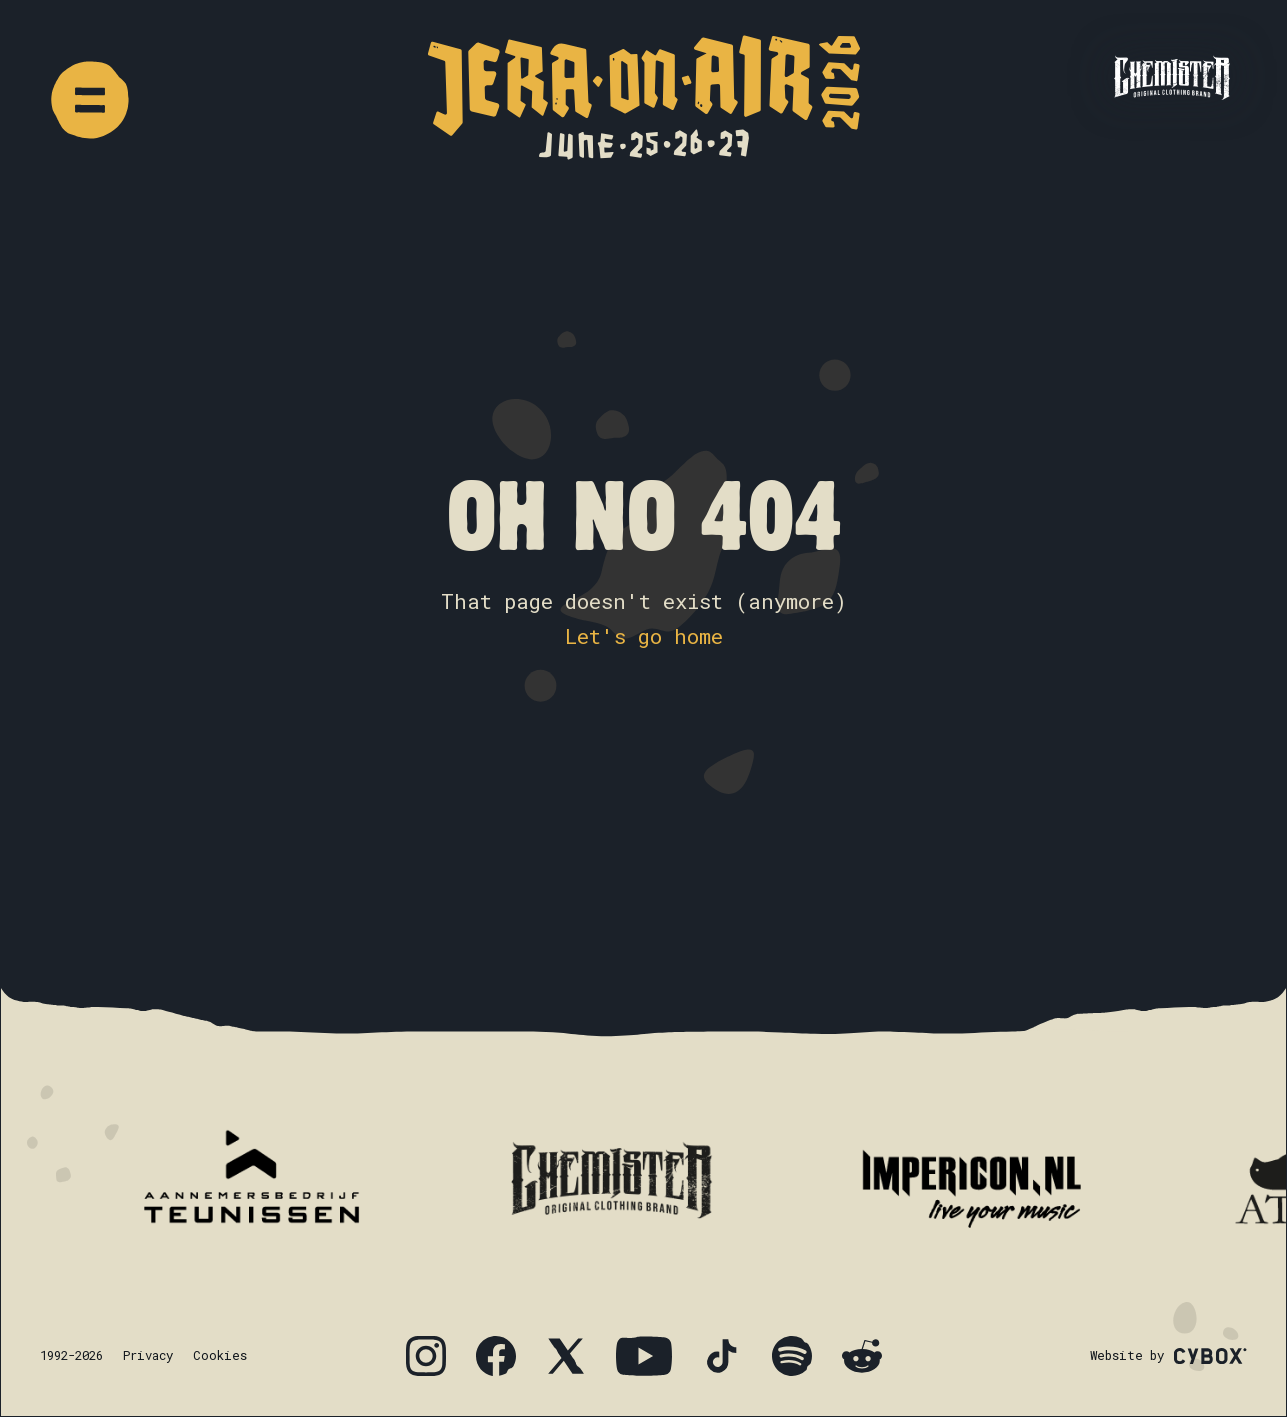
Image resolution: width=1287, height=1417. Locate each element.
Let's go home (644, 636)
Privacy (148, 1355)
